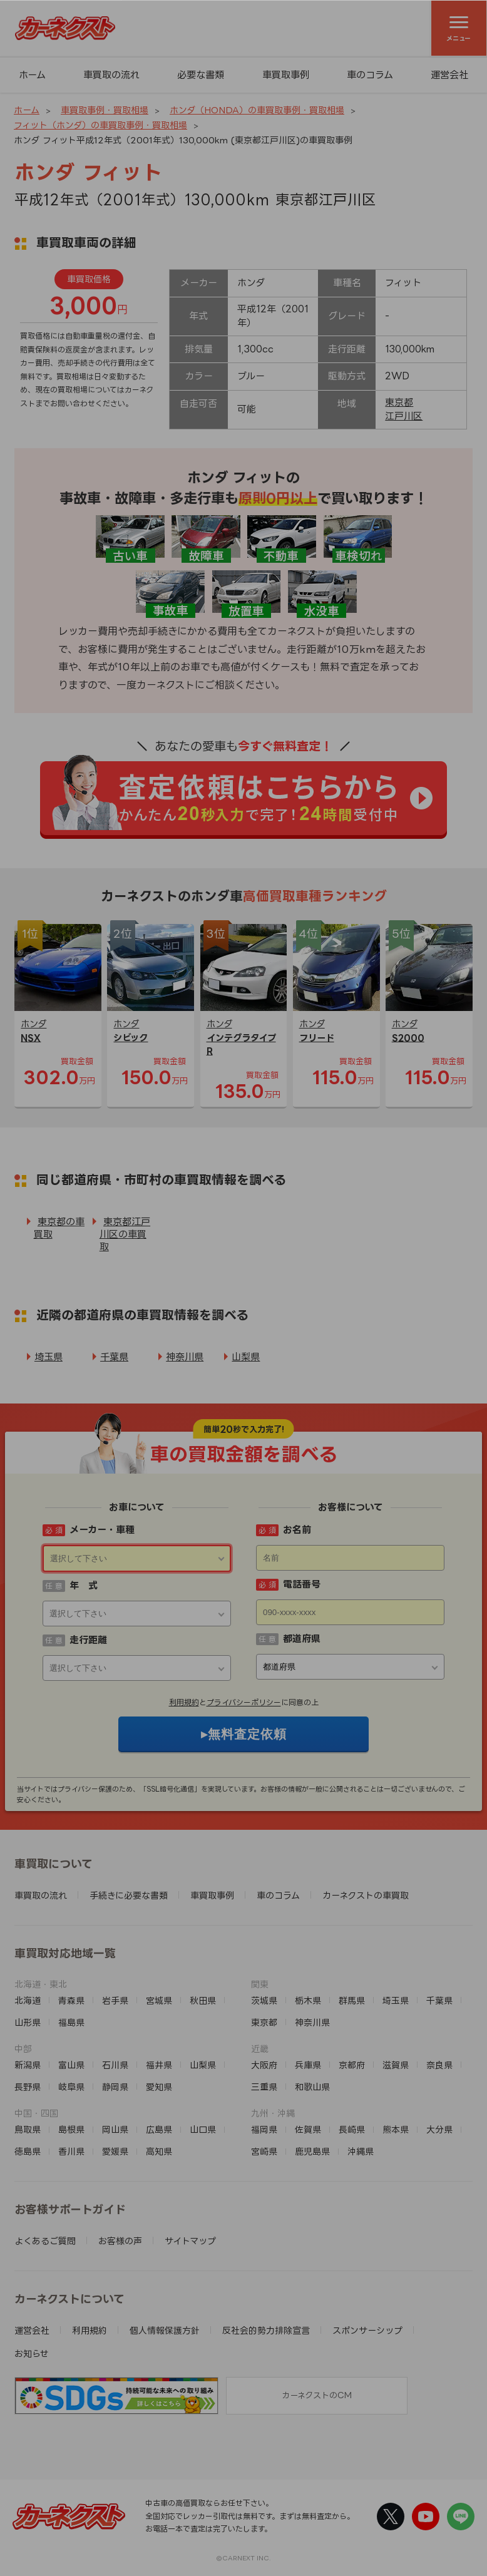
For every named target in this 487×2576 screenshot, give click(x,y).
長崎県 (352, 2129)
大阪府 (264, 2065)
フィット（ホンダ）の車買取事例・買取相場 (100, 125)
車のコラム (370, 74)
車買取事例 (285, 74)
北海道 (27, 2000)
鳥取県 (27, 2129)
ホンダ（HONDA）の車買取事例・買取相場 (257, 110)
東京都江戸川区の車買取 (125, 1234)
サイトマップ (190, 2240)
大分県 (439, 2129)
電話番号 (301, 1584)
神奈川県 (184, 1357)
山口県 (203, 2129)
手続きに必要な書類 (129, 1895)
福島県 (71, 2022)
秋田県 (203, 2000)
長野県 (27, 2086)
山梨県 (246, 1357)
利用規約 (184, 1702)
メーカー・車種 (102, 1529)
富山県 (71, 2065)
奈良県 (439, 2065)
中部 (23, 2048)
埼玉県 (48, 1357)
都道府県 (301, 1638)
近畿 (260, 2048)
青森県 (71, 2000)
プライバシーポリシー (244, 1702)
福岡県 (264, 2129)
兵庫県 (308, 2065)
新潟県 (27, 2065)
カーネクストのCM (317, 2395)
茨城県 (264, 2000)
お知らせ (31, 2353)
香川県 (71, 2151)
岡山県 (115, 2129)
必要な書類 (200, 74)
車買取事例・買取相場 (104, 110)
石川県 (115, 2065)
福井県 (159, 2065)
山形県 (27, 2022)
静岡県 (115, 2086)
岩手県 (115, 2000)
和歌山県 (312, 2086)
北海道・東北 (40, 1984)
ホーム (32, 74)
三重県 (264, 2086)
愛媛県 (115, 2151)
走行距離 (88, 1639)
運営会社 (31, 2330)
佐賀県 (308, 2129)
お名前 (297, 1529)
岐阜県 (71, 2086)
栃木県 (308, 2000)
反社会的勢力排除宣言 (266, 2330)
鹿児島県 (312, 2151)
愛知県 (159, 2086)
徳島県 (27, 2151)
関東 (260, 1984)
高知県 (159, 2151)
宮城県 (159, 2000)
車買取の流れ (111, 74)
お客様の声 (120, 2240)
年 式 (83, 1585)
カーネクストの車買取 (365, 1895)
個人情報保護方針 (165, 2330)
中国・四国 (36, 2113)
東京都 (399, 402)
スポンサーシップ (367, 2330)
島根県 (71, 2129)
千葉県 (114, 1357)
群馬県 (352, 2000)
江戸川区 (404, 416)
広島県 (159, 2129)
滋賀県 (395, 2065)
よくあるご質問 (45, 2240)
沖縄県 (360, 2151)
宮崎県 (264, 2151)
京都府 (352, 2065)
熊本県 (395, 2129)
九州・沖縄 (273, 2113)
